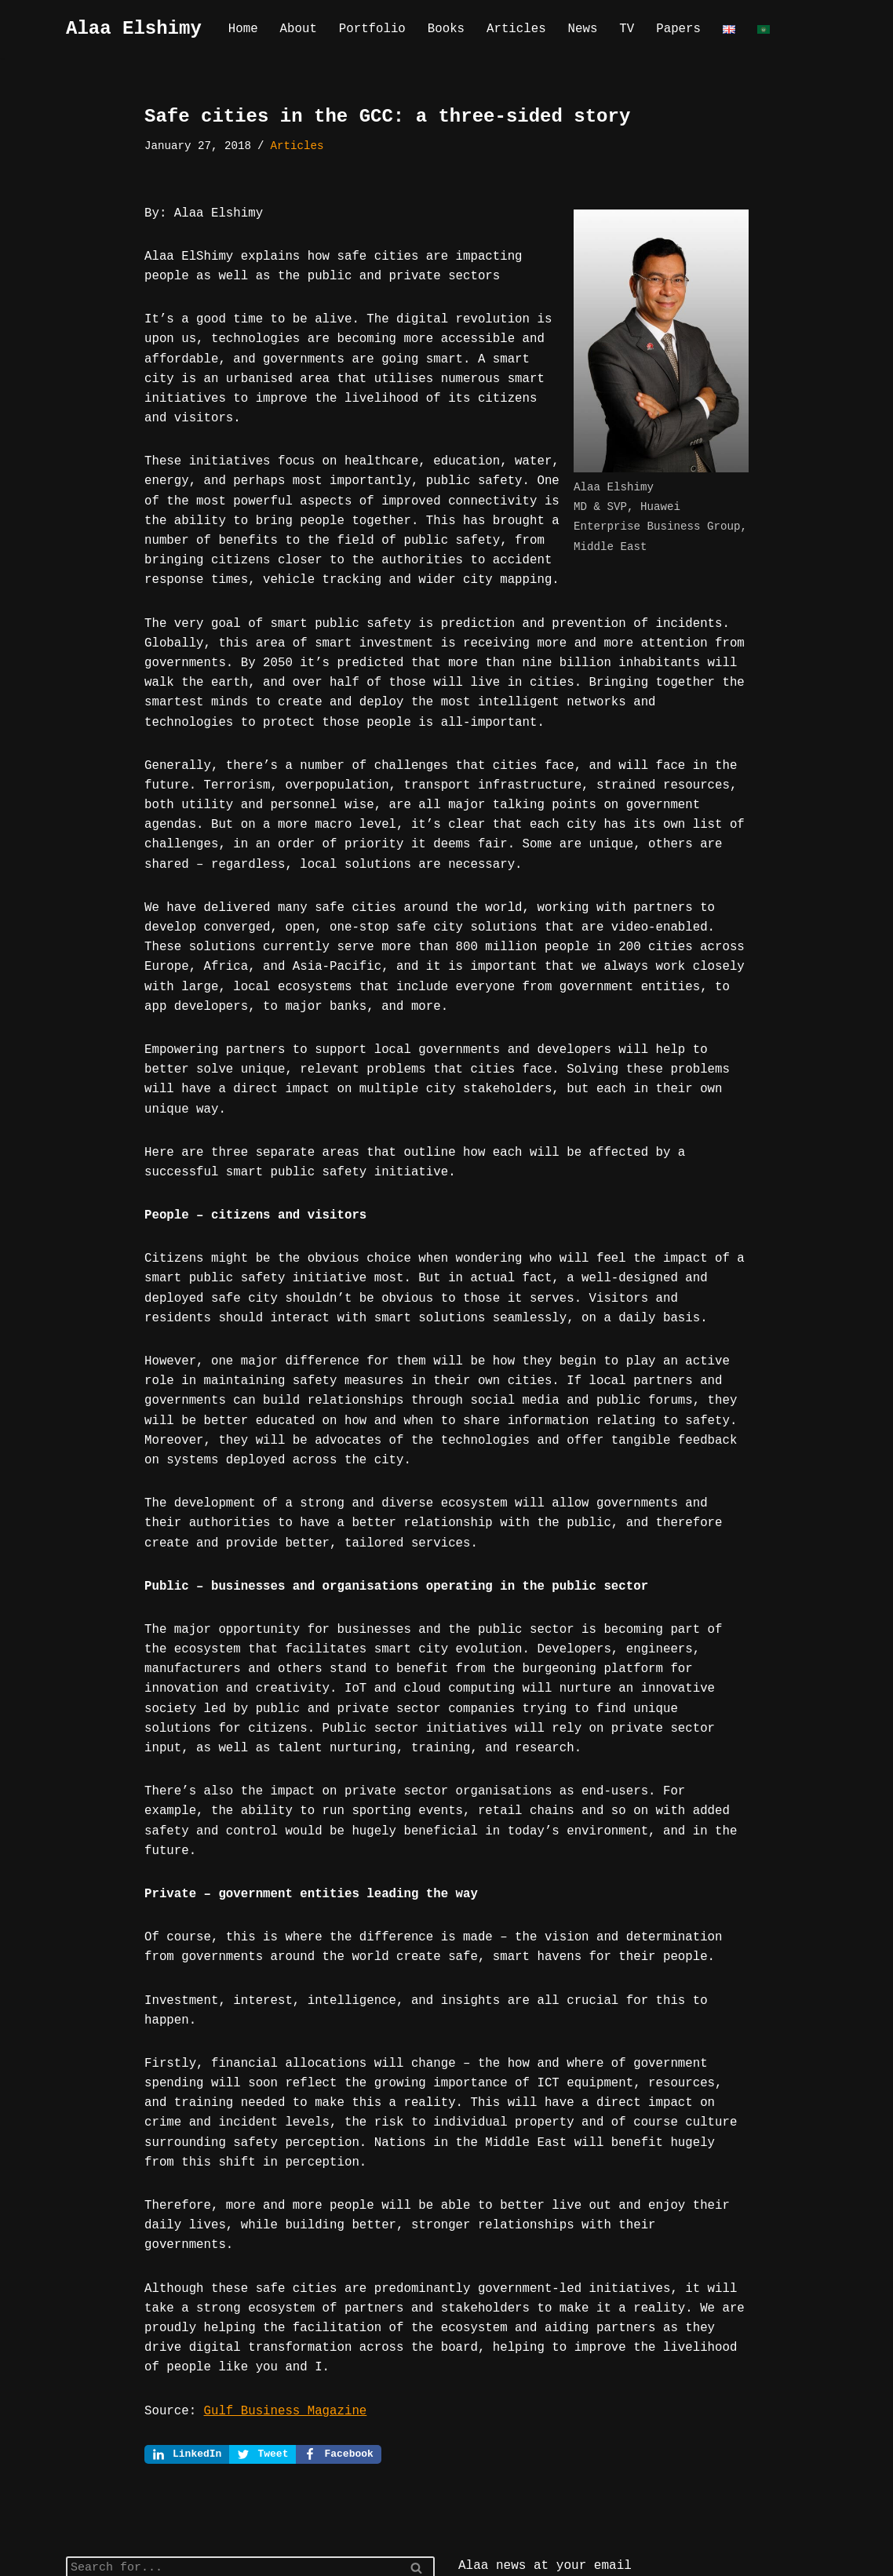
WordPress (225, 2557)
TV (614, 30)
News (571, 30)
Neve (80, 2557)
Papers (664, 30)
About (296, 30)
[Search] (232, 2412)
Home (242, 30)
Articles (507, 30)
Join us (494, 2516)
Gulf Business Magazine (278, 2255)
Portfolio (367, 30)
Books (439, 30)
